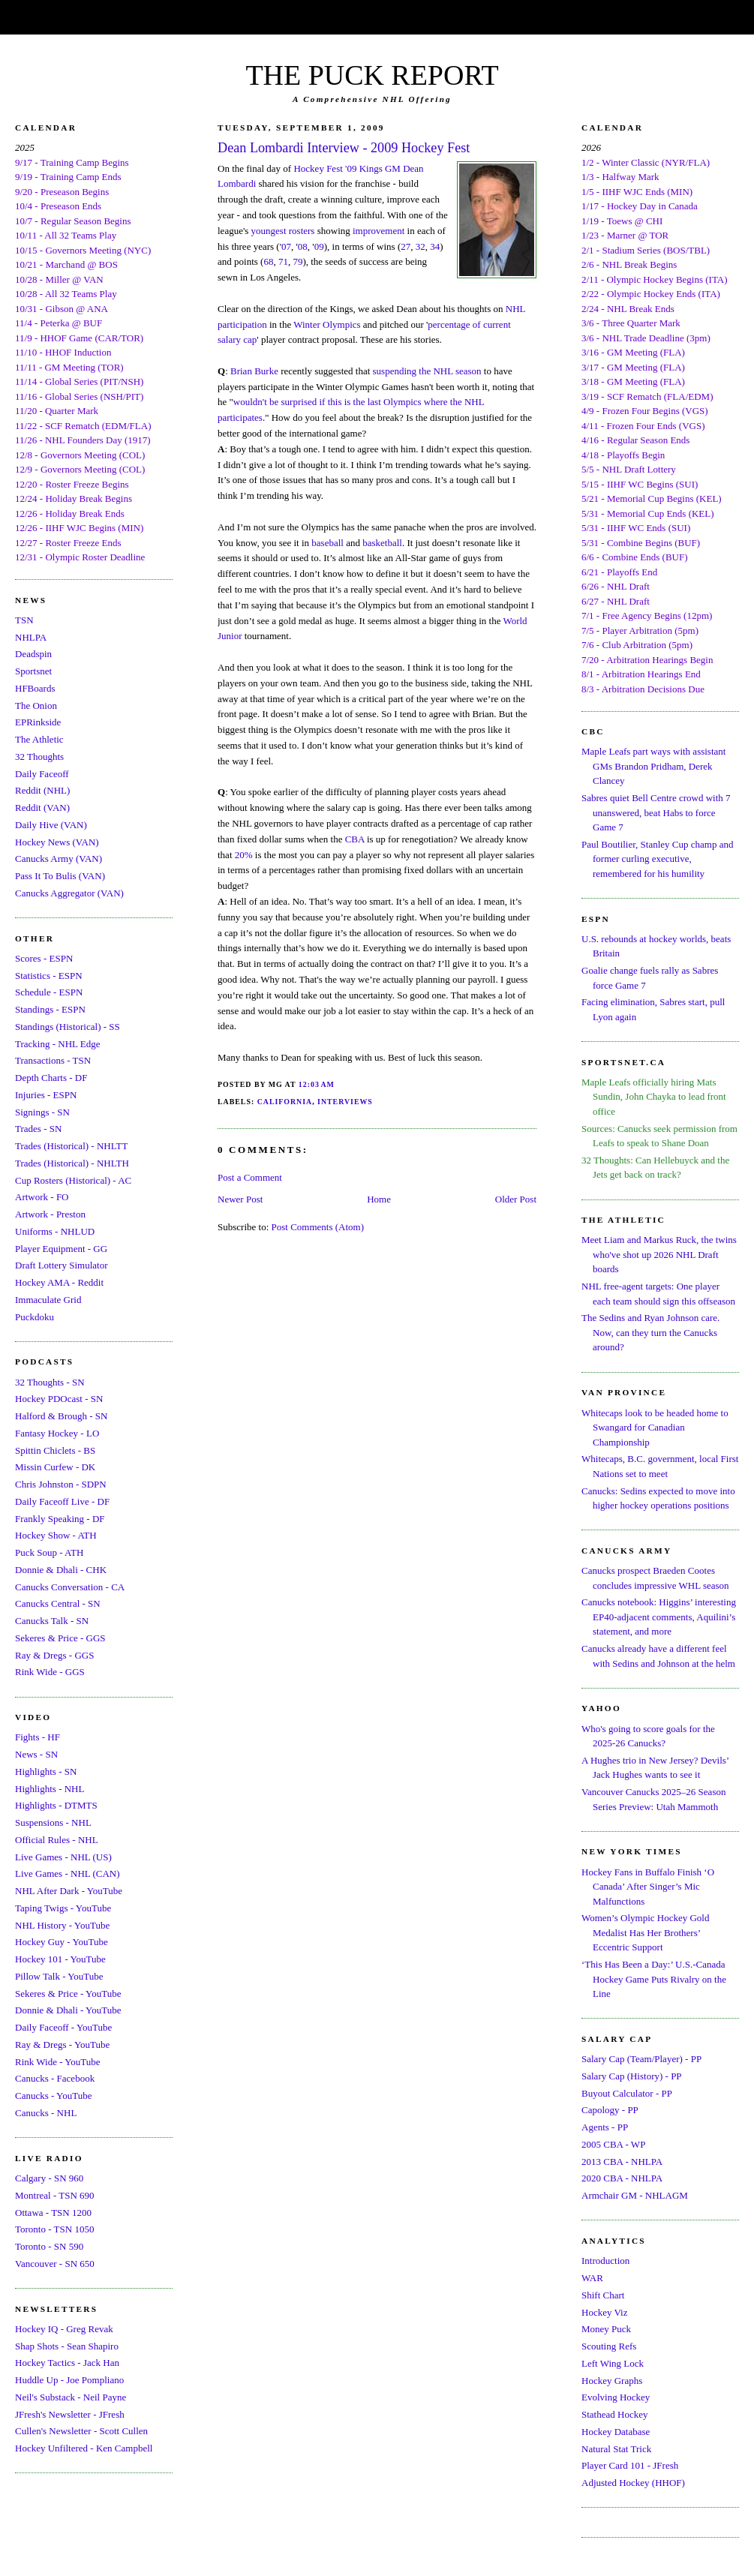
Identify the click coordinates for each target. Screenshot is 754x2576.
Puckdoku (34, 1317)
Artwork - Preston (50, 1214)
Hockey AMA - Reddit (59, 1282)
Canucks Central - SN (58, 1603)
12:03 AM (317, 1084)
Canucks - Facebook (55, 2078)
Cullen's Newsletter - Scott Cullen (81, 2430)
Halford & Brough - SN (61, 1416)
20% (244, 854)
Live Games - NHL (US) (63, 1857)
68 (268, 261)
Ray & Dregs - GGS (54, 1655)
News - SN (36, 1754)
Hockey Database (615, 2431)
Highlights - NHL (49, 1788)
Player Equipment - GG (61, 1248)
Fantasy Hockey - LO (57, 1433)
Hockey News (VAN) (57, 842)
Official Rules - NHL (56, 1839)
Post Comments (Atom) (318, 1226)
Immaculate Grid (48, 1299)
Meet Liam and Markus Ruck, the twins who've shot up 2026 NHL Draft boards (659, 1254)
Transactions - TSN (53, 1060)
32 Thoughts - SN (50, 1382)
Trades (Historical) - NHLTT (71, 1145)
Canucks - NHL (46, 2112)
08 (303, 246)
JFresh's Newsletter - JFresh (70, 2414)
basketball (382, 542)
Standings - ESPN (50, 1009)
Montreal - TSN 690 (55, 2195)
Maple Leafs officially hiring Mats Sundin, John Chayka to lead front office (653, 1096)
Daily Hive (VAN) (51, 824)
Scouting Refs (608, 2346)
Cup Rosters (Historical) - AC (73, 1180)
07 (286, 246)
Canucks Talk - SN (52, 1620)
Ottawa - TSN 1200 (53, 2212)
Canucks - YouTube (53, 2095)
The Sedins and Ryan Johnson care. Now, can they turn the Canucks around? (650, 1332)
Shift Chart (602, 2295)
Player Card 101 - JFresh (629, 2465)
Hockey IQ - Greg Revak (64, 2328)
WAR (592, 2277)
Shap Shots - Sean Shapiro (67, 2346)
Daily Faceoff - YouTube (63, 2027)
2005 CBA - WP (613, 2144)
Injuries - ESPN (46, 1094)
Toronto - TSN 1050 (54, 2229)
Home (379, 1199)
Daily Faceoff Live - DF (62, 1501)
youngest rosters (283, 230)
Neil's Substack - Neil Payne (70, 2397)
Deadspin (33, 653)
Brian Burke (254, 371)
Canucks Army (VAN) (58, 858)
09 (319, 246)
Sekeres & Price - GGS (60, 1638)
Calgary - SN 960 (49, 2178)
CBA (355, 839)
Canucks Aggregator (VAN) (69, 893)
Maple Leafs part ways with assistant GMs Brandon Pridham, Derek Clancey (653, 766)
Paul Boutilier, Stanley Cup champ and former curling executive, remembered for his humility (657, 859)
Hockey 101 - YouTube (60, 1959)
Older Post (515, 1199)
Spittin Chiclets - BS (55, 1450)
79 (297, 261)
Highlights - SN (46, 1771)
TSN (24, 620)
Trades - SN (38, 1128)
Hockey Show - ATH (56, 1535)
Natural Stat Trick (616, 2448)
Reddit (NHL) (42, 790)
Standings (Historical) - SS (67, 1026)
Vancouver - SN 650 (55, 2263)
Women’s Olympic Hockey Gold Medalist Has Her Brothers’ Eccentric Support (645, 1932)
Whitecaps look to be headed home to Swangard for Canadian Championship (654, 1427)
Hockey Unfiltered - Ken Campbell (83, 2448)
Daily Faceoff (42, 773)
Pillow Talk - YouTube (59, 1976)
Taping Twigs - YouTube (63, 1908)
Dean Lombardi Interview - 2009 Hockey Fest (344, 147)
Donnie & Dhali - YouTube (68, 2010)
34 (435, 246)
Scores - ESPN (44, 958)
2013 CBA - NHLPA (621, 2161)
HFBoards (35, 688)
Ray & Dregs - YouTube (62, 2044)
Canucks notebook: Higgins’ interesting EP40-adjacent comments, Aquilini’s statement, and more (658, 1616)
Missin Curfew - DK (55, 1467)
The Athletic (39, 739)
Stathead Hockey (614, 2414)
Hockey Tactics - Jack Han (67, 2362)
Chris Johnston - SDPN (61, 1484)
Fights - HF (37, 1737)
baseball (327, 542)
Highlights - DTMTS (56, 1805)
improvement (378, 230)
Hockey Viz (604, 2312)
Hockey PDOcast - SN (59, 1398)
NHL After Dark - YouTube (68, 1890)
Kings (371, 168)
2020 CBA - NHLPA (621, 2178)
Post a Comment (250, 1177)
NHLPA (31, 637)
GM (393, 168)
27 (405, 246)
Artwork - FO (42, 1196)
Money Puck (606, 2328)
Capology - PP (609, 2109)
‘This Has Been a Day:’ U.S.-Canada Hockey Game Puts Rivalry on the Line (653, 1979)
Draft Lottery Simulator (61, 1265)
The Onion (36, 705)
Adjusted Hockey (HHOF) (633, 2482)
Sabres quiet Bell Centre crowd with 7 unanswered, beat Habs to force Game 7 (656, 812)
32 (420, 246)
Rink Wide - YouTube (58, 2061)
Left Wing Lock (612, 2363)
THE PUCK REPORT (371, 75)
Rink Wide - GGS (50, 1671)
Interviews (345, 1101)
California (285, 1101)
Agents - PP (604, 2127)
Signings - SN (42, 1112)
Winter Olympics (326, 324)
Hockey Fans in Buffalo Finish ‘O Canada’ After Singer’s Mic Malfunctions (647, 1886)
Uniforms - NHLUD (55, 1231)
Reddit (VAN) (42, 807)
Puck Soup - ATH (49, 1552)
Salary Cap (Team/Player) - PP (641, 2058)
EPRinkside (38, 722)
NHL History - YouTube (62, 1925)
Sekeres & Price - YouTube (68, 1993)
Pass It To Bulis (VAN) (60, 875)
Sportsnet (33, 671)
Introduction (605, 2260)
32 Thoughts (39, 756)
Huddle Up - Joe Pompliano (69, 2379)
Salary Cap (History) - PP (631, 2076)
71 (283, 261)
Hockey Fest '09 (324, 168)
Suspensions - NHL (53, 1822)
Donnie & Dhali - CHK (61, 1569)
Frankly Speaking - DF (60, 1518)
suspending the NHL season (427, 371)
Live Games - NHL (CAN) (67, 1873)
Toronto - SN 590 (49, 2246)
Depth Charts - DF (51, 1077)
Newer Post (240, 1199)
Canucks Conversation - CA (70, 1587)
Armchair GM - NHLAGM (634, 2195)
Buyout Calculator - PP (626, 2093)
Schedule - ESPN (49, 992)
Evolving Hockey (615, 2397)
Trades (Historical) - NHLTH (72, 1163)
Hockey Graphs (611, 2380)
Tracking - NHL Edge (58, 1043)
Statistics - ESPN (49, 975)
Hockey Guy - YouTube (61, 1941)
